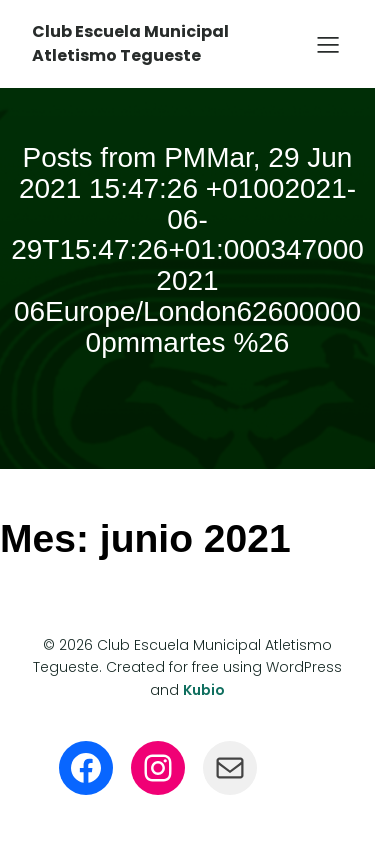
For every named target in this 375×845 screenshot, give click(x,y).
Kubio (204, 690)
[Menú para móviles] (328, 44)
